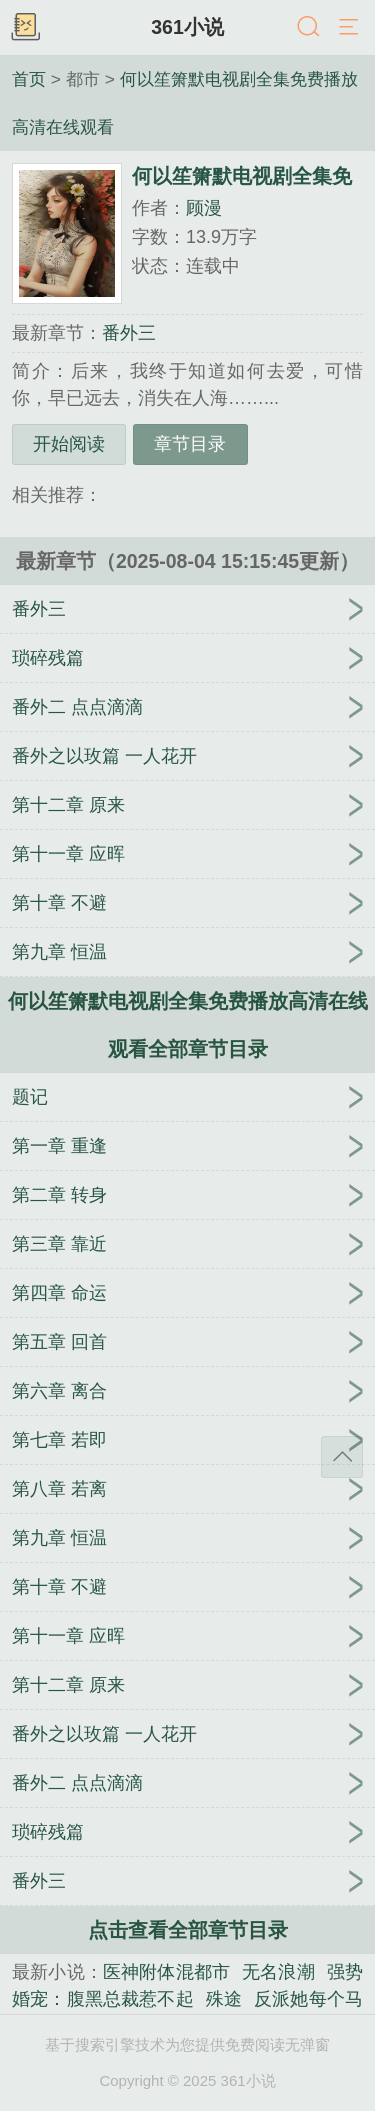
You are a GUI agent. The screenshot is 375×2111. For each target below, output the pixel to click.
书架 (25, 28)
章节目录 (190, 444)
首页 (29, 79)
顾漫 (204, 208)
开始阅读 (69, 444)
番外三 (129, 333)
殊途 (224, 1999)
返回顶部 (342, 1457)
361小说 (187, 27)
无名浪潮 (278, 1972)
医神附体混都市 (166, 1972)
